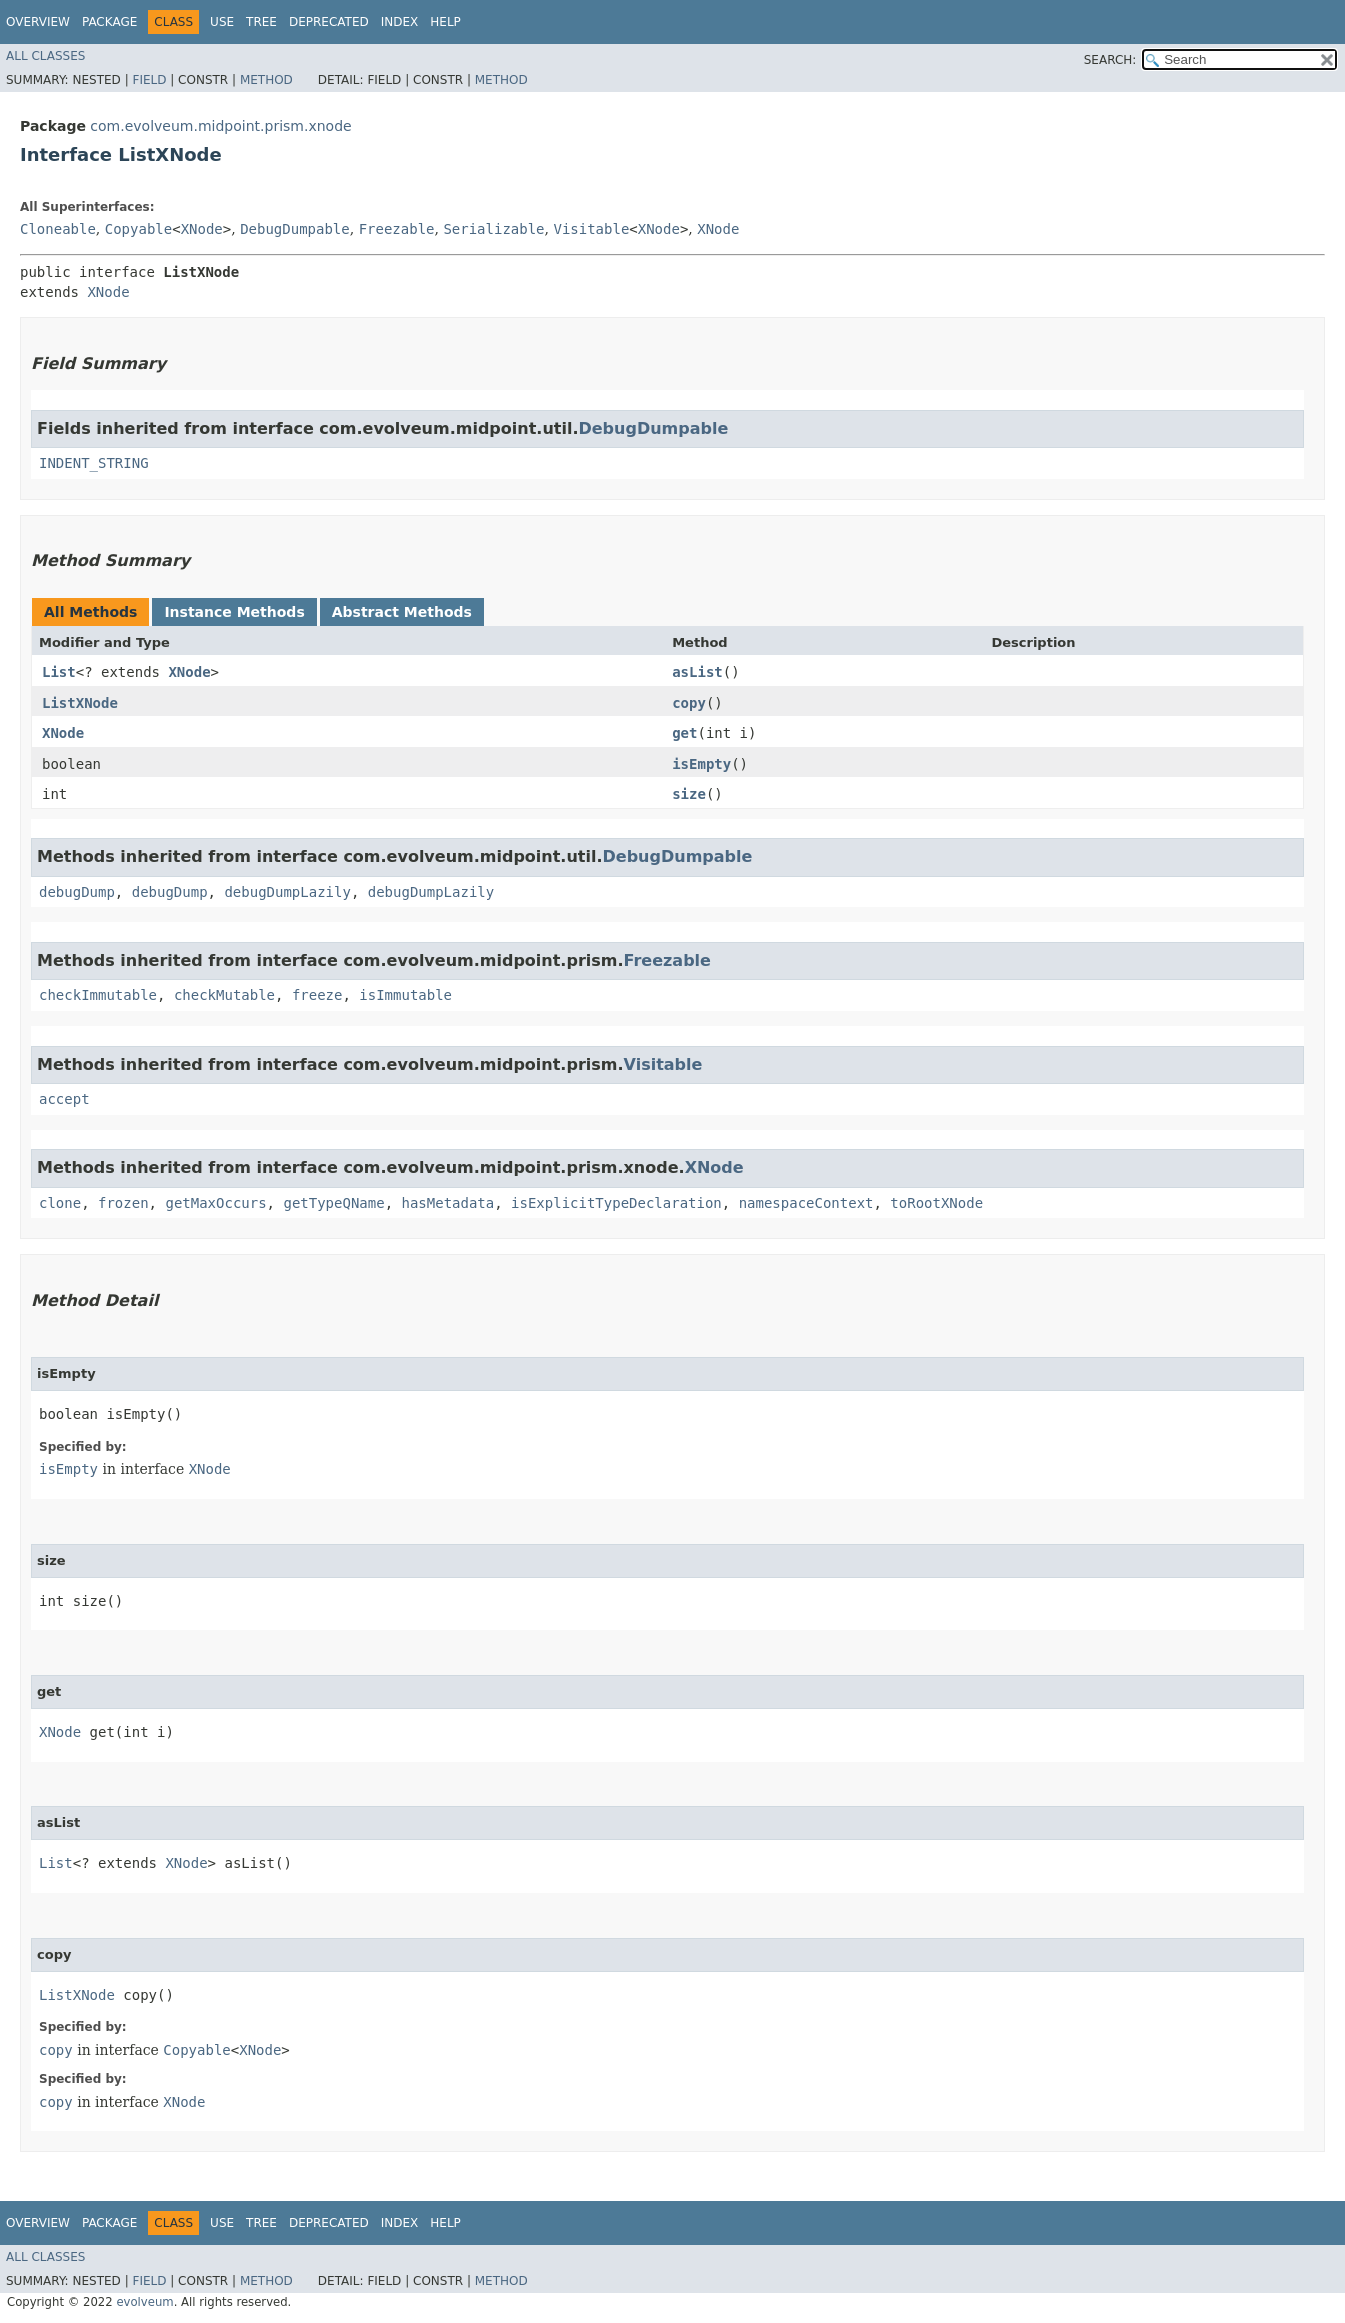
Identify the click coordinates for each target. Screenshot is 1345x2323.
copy (689, 703)
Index (400, 22)
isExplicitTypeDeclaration (616, 1203)
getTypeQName (333, 1203)
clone (60, 1203)
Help (445, 22)
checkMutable (224, 995)
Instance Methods (234, 612)
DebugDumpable (295, 229)
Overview (38, 22)
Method (266, 80)
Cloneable (58, 229)
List (59, 672)
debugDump (77, 892)
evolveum (144, 2302)
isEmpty (701, 764)
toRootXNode (936, 1203)
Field (149, 80)
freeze (317, 995)
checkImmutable (98, 995)
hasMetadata (447, 1203)
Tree (261, 22)
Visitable (591, 229)
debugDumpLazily (287, 892)
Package (109, 22)
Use (222, 22)
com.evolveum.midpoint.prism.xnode (220, 126)
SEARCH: (1110, 60)
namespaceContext (806, 1203)
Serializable (493, 229)
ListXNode (80, 703)
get (684, 733)
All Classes (45, 56)
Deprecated (329, 22)
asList (697, 672)
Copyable (138, 229)
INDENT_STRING (94, 463)
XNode (202, 229)
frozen (123, 1203)
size (689, 794)
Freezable (397, 229)
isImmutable (405, 995)
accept (64, 1099)
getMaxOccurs (215, 1203)
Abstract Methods (402, 612)
